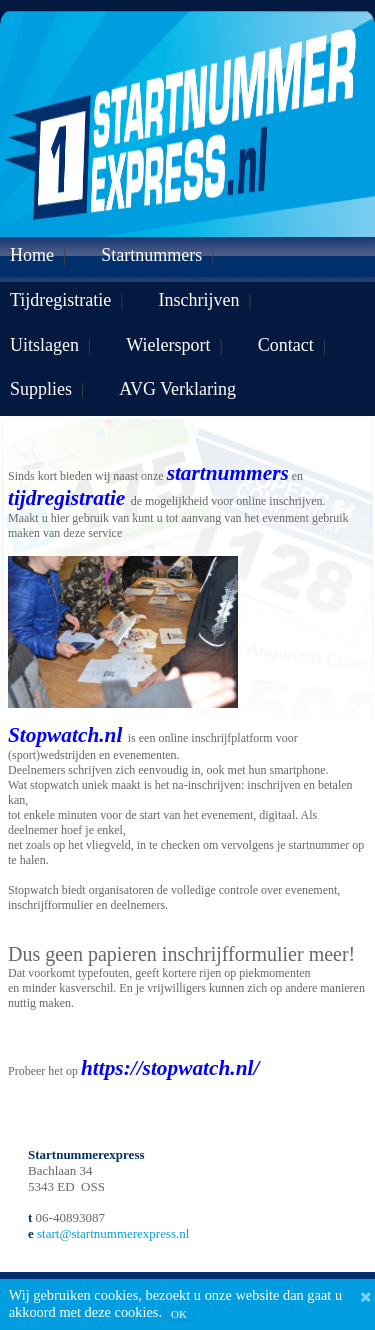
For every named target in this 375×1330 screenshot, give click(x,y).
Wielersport (168, 345)
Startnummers (151, 255)
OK (179, 1314)
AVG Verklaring (177, 389)
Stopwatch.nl (68, 735)
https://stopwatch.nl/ (170, 1068)
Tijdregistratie (60, 300)
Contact (286, 345)
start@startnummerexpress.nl (113, 1233)
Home (32, 255)
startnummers (228, 473)
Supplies (41, 389)
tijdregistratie (66, 498)
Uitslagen (44, 345)
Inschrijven (199, 300)
